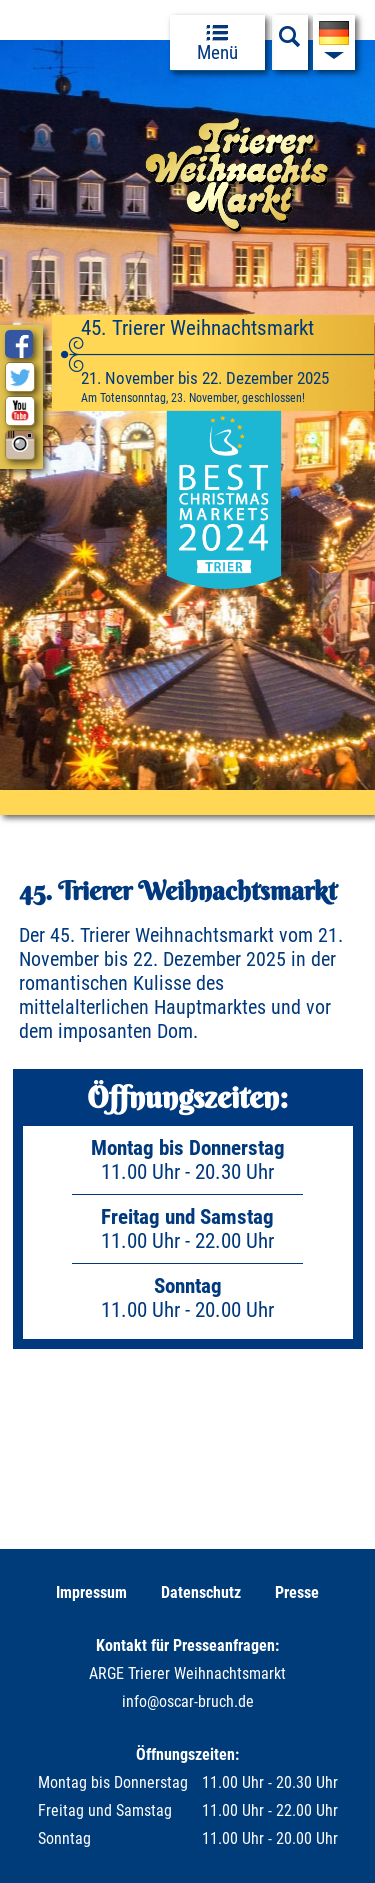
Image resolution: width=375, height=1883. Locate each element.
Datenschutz (201, 1592)
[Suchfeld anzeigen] (290, 42)
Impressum (91, 1592)
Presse (297, 1592)
